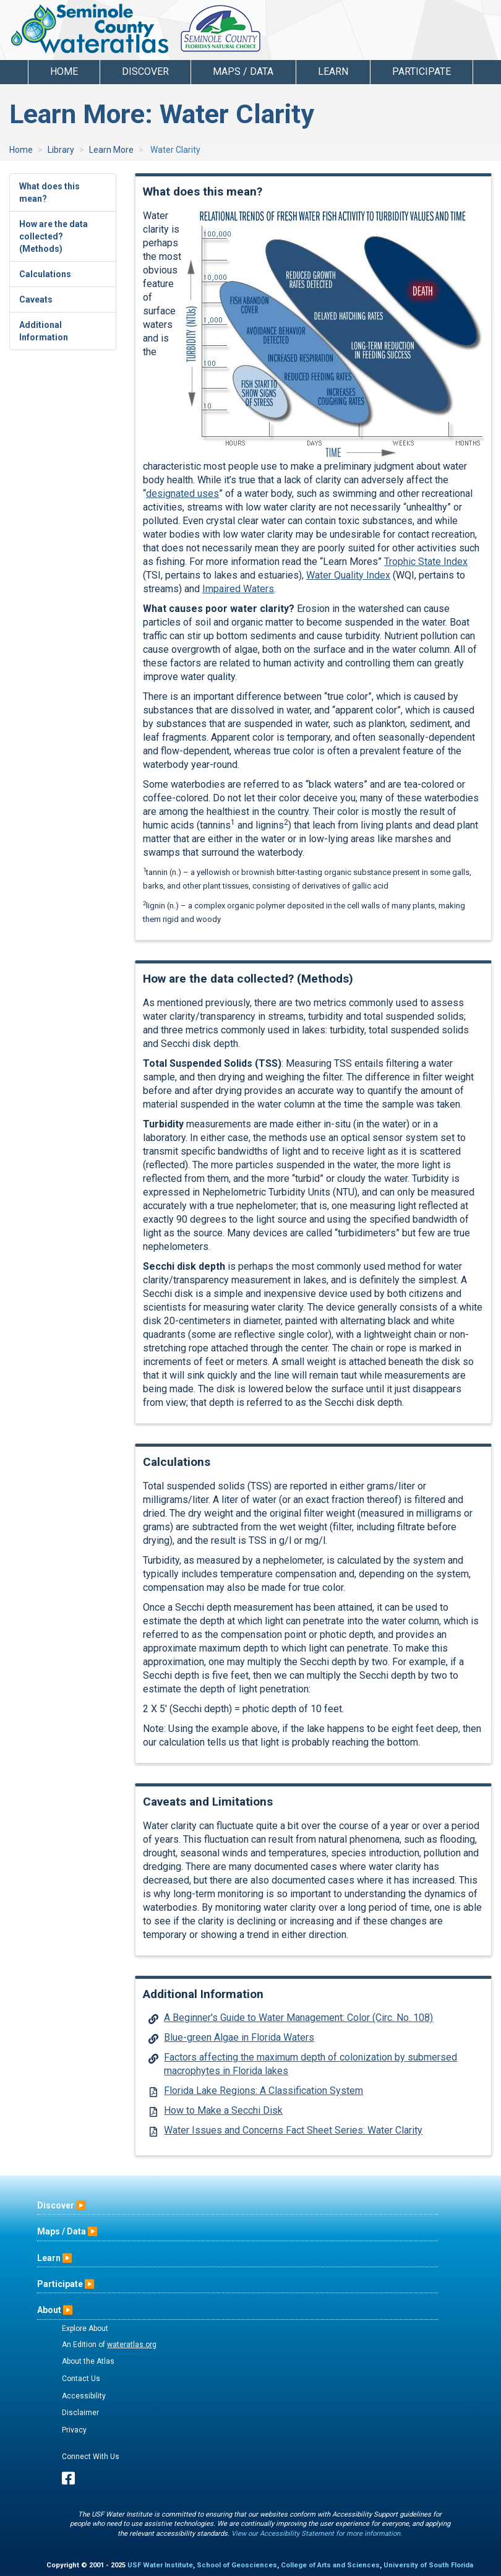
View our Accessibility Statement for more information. (316, 2534)
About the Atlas (88, 2361)
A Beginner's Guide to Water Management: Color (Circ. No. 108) (298, 2017)
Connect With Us (90, 2456)
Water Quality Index (348, 575)
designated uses (182, 493)
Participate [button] (421, 71)
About (49, 2310)
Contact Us (81, 2378)
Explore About (85, 2328)
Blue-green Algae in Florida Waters (239, 2037)
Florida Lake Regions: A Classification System (263, 2090)
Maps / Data (61, 2231)
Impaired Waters (238, 589)
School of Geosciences (237, 2565)
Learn (49, 2258)
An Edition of (109, 2344)
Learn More (111, 150)
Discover (55, 2205)
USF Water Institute (160, 2565)
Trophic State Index (426, 561)
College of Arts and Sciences (330, 2565)
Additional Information (43, 331)
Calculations (45, 274)
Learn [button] (333, 71)
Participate (60, 2284)
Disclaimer (80, 2412)
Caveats (36, 299)
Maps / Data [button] (243, 71)
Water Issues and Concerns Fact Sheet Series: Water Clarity (293, 2130)
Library (61, 150)
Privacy (74, 2430)
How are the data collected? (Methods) (53, 236)
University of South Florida (428, 2565)
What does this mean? (49, 192)
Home (64, 71)
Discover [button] (145, 71)
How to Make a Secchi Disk (223, 2110)
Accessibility (84, 2396)
